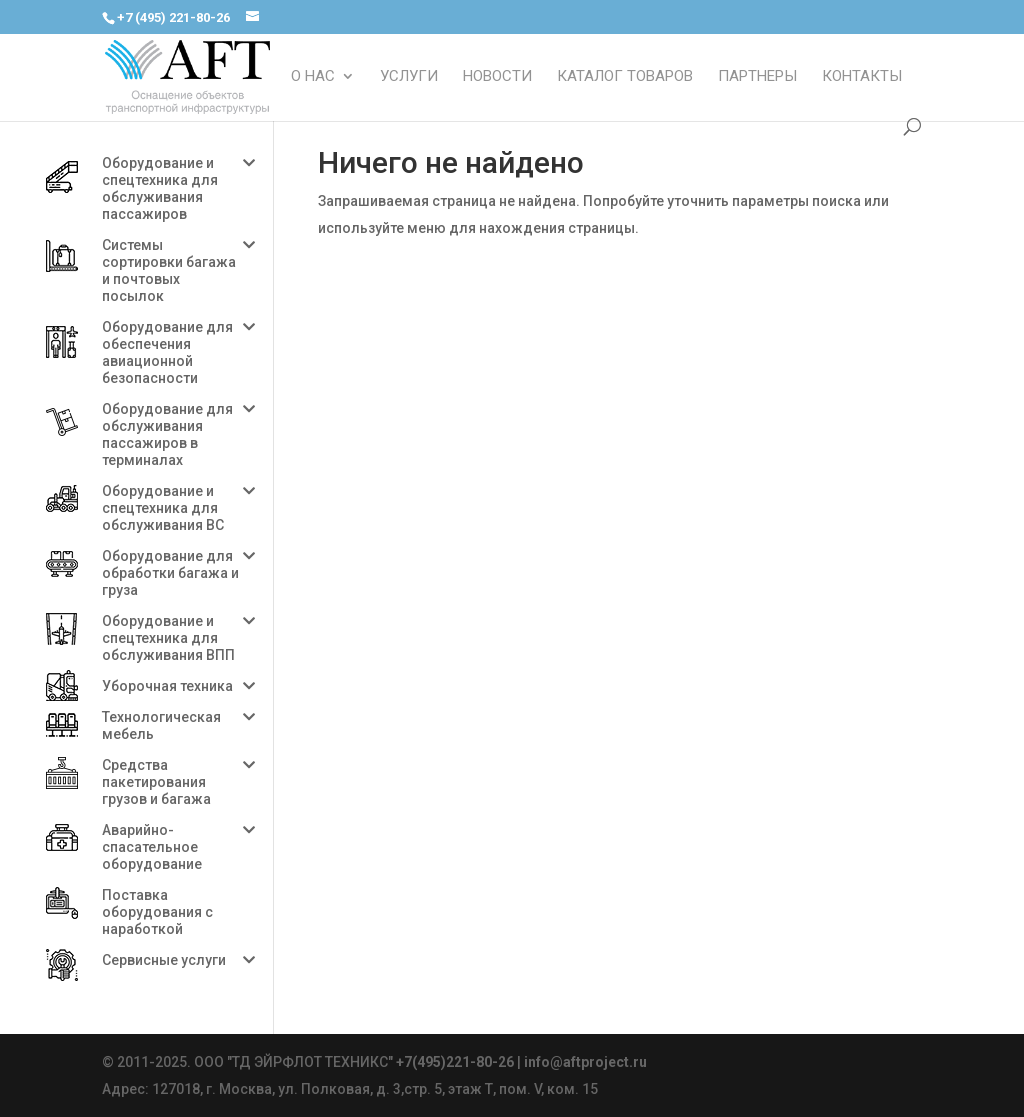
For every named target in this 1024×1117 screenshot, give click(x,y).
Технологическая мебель (161, 725)
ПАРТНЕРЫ (757, 77)
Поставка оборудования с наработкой (157, 912)
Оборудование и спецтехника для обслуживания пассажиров (160, 188)
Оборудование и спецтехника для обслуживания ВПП (168, 638)
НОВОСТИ (497, 77)
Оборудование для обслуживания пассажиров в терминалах (167, 434)
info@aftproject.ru (585, 1062)
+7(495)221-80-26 (455, 1062)
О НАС (313, 77)
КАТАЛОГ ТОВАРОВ (625, 77)
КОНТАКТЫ (862, 77)
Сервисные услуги (164, 960)
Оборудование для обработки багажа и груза (170, 573)
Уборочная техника (167, 686)
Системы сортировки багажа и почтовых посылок (169, 270)
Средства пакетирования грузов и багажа (156, 782)
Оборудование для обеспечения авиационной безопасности (167, 352)
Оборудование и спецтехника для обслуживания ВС (163, 508)
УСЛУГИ (409, 77)
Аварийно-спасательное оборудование (152, 847)
